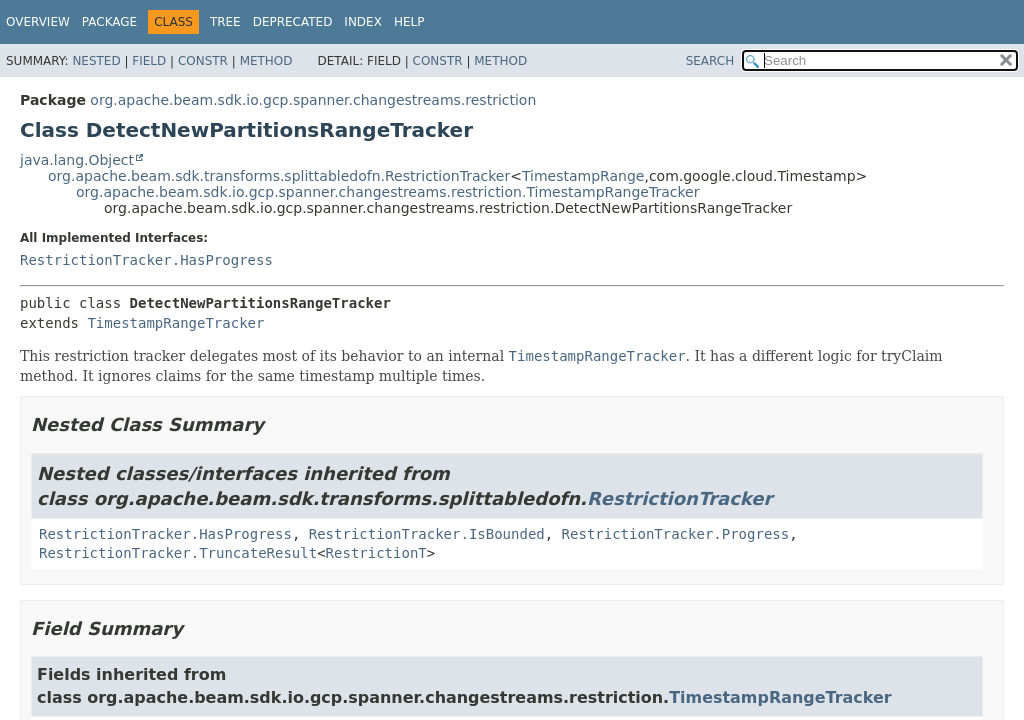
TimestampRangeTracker (175, 323)
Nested (96, 61)
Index (363, 22)
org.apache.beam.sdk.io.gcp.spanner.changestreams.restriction (313, 100)
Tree (225, 22)
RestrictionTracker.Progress (676, 534)
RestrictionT (376, 553)
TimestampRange (583, 176)
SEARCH (710, 61)
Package (109, 22)
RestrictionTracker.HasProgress (146, 260)
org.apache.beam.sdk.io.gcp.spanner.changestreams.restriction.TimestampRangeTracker (387, 192)
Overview (38, 22)
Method (266, 61)
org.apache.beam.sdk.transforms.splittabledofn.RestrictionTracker (279, 176)
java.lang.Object (77, 160)
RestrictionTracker (679, 498)
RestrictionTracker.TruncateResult (178, 553)
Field (149, 61)
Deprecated (293, 22)
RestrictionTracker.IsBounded (427, 534)
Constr (203, 61)
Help (409, 22)
